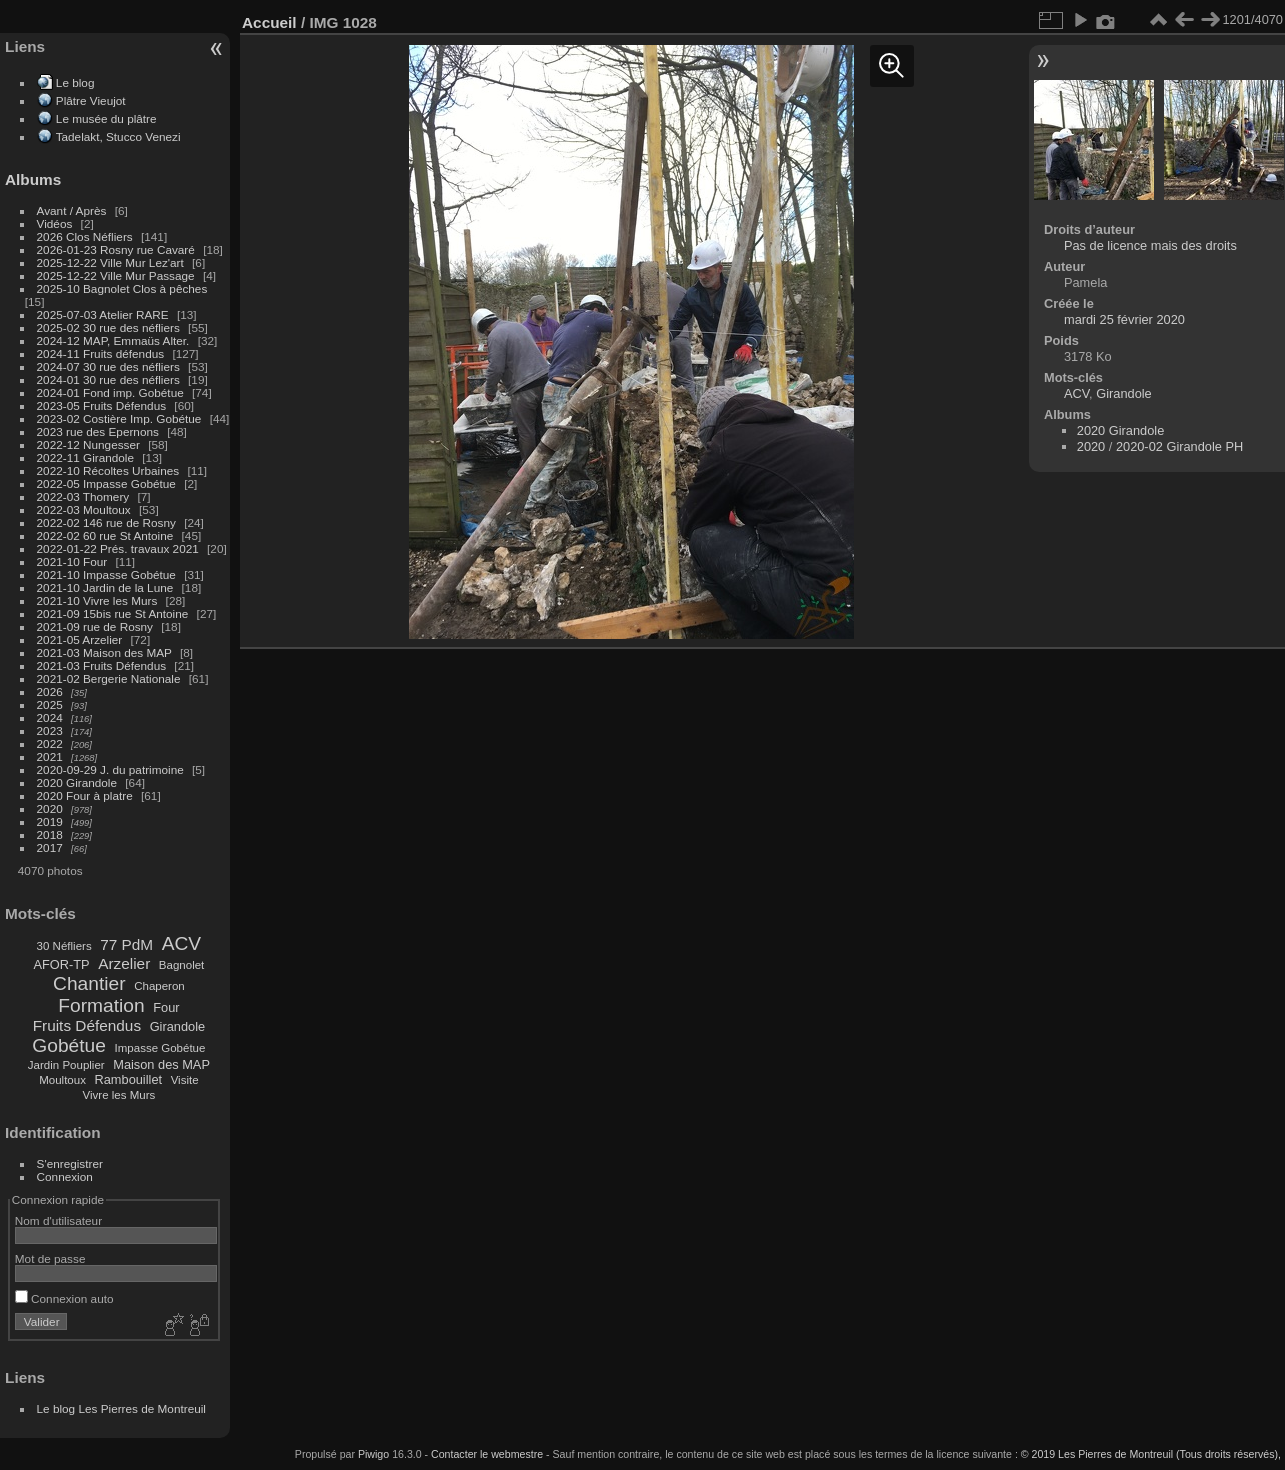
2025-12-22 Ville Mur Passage (116, 275)
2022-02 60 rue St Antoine (105, 535)
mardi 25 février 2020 (1124, 319)
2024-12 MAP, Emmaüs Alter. (113, 340)
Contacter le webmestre (487, 1454)
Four (166, 1007)
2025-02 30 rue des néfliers (108, 327)
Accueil (269, 22)
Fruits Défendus (87, 1025)
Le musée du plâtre (106, 118)
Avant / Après (72, 210)
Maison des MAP (161, 1064)
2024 (50, 717)
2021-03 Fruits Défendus (102, 665)
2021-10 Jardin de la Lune (105, 587)
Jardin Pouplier (66, 1065)
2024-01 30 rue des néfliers (110, 379)
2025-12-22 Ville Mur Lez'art (110, 262)
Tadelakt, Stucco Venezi (118, 136)
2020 (50, 808)
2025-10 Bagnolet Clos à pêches (122, 288)
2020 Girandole (77, 782)
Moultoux (62, 1080)
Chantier (89, 983)
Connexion (65, 1176)
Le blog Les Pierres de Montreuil (121, 1408)
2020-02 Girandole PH (1179, 446)
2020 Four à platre (85, 795)
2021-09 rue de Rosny (95, 626)
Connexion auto (64, 1298)
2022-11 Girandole (85, 457)
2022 (50, 743)
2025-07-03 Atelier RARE (103, 314)
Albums (33, 179)
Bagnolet (181, 965)
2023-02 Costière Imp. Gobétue (119, 418)
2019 (50, 821)
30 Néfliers (64, 946)
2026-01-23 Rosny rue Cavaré (116, 249)
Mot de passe (50, 1258)
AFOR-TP (61, 964)
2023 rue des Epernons (98, 431)
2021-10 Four (72, 561)
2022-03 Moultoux (84, 509)
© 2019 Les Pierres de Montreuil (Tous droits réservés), (1151, 1454)
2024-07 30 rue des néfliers (108, 366)
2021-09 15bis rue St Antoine (113, 613)
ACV (181, 943)
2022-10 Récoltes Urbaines (108, 470)
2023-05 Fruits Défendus (102, 405)
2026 (50, 691)
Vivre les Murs (119, 1095)
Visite (185, 1080)
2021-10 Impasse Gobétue (106, 574)
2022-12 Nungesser (88, 444)
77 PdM (126, 944)
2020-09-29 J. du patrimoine (110, 769)
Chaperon (159, 986)
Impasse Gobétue (160, 1048)
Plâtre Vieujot (91, 100)
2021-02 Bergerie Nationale (109, 678)
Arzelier (124, 963)
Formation (101, 1005)
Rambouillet (129, 1079)
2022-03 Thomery (83, 496)
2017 (50, 847)
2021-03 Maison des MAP (104, 652)
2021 (50, 756)
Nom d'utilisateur (58, 1220)
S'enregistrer (70, 1163)
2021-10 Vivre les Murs (97, 600)
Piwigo (373, 1454)
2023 (50, 730)
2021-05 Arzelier (80, 639)
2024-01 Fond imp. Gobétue (110, 392)
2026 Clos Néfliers (85, 236)
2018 (50, 834)
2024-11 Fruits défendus (101, 353)
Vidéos (55, 223)
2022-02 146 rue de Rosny (106, 522)
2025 (50, 704)
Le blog (75, 82)
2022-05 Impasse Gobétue (106, 483)
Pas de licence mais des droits (1150, 245)
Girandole (178, 1026)
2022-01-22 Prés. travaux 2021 (118, 548)
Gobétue (69, 1045)
